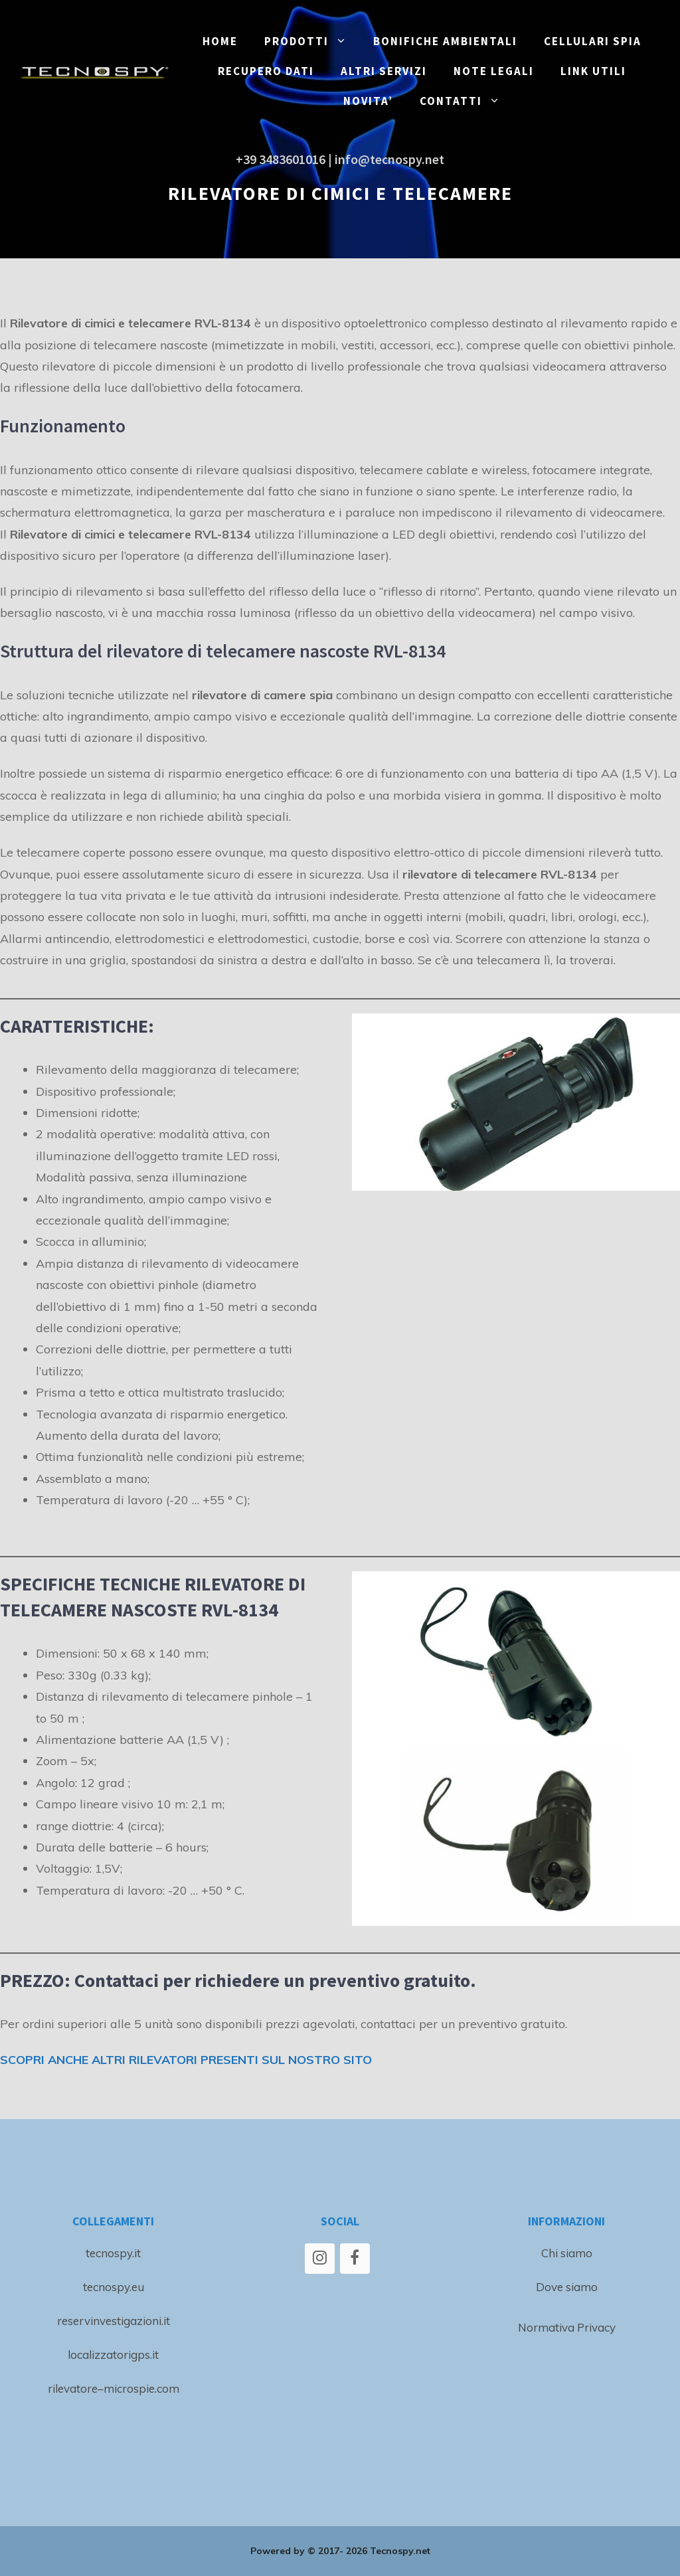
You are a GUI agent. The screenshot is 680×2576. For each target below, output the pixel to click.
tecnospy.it (113, 2253)
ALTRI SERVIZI (384, 71)
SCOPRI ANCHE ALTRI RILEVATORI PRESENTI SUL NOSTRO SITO (186, 2059)
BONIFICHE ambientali (445, 41)
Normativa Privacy (567, 2327)
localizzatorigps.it (113, 2354)
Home (220, 41)
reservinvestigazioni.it (113, 2321)
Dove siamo (567, 2287)
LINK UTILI (593, 71)
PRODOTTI (312, 41)
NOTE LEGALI (494, 71)
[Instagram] (320, 2258)
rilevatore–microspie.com (113, 2388)
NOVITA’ (368, 101)
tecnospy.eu (113, 2287)
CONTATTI (466, 101)
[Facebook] (355, 2258)
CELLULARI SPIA (592, 41)
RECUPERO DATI (266, 71)
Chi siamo (566, 2253)
